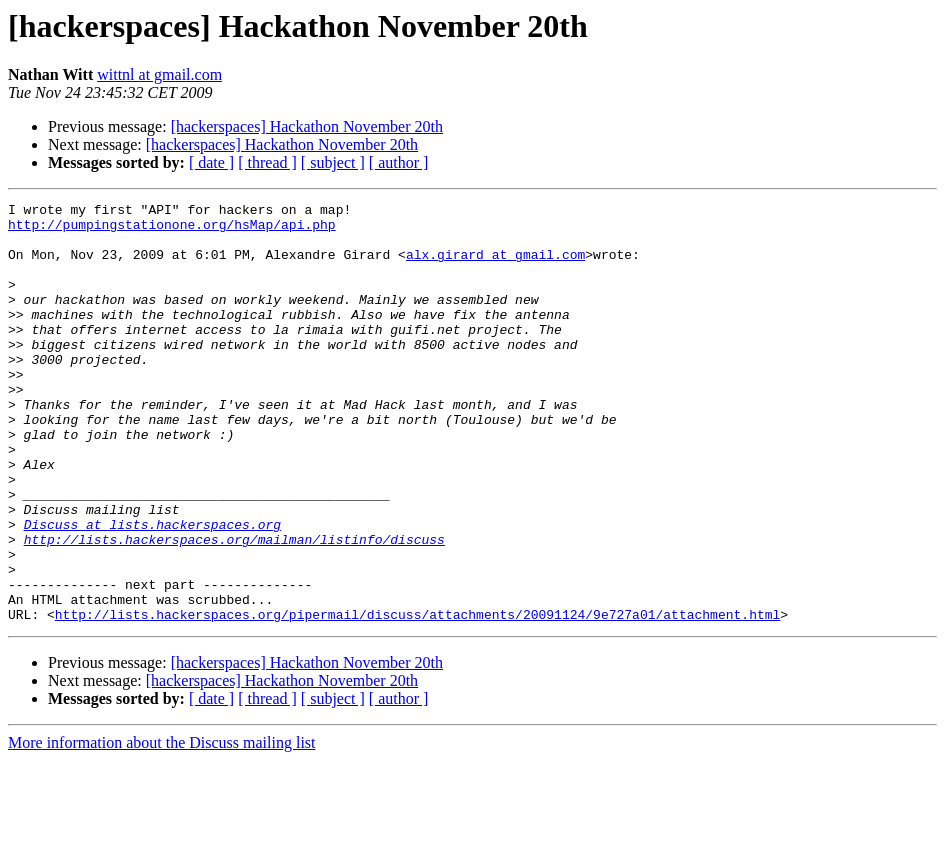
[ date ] (211, 162)
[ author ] (399, 162)
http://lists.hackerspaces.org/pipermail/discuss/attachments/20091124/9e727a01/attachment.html (417, 698)
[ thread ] (267, 162)
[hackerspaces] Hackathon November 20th (307, 126)
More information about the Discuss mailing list (162, 826)
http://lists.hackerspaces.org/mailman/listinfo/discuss (234, 608)
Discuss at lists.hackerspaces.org (152, 590)
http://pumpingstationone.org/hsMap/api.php (172, 230)
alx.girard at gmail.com (495, 266)
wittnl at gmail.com (159, 74)
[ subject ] (333, 162)
